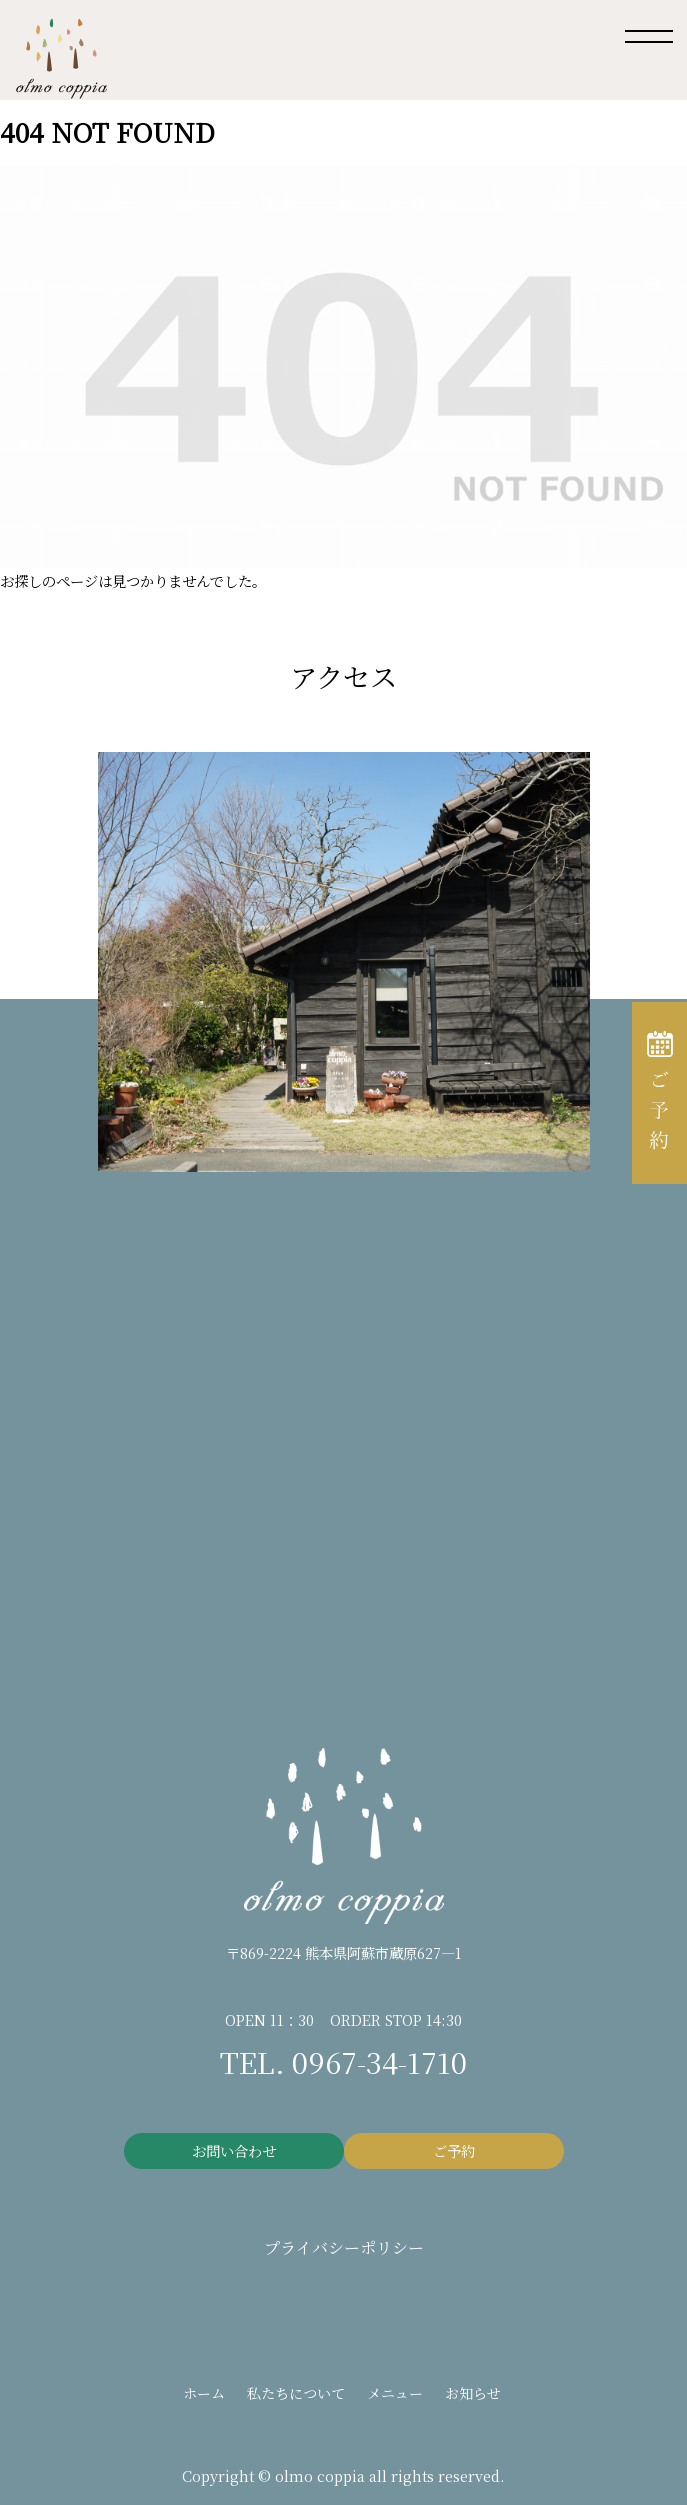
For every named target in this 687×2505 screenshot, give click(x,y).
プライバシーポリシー (344, 2247)
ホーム (204, 2393)
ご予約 (454, 2150)
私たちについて (296, 2393)
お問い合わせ (234, 2150)
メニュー (395, 2393)
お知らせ (473, 2393)
